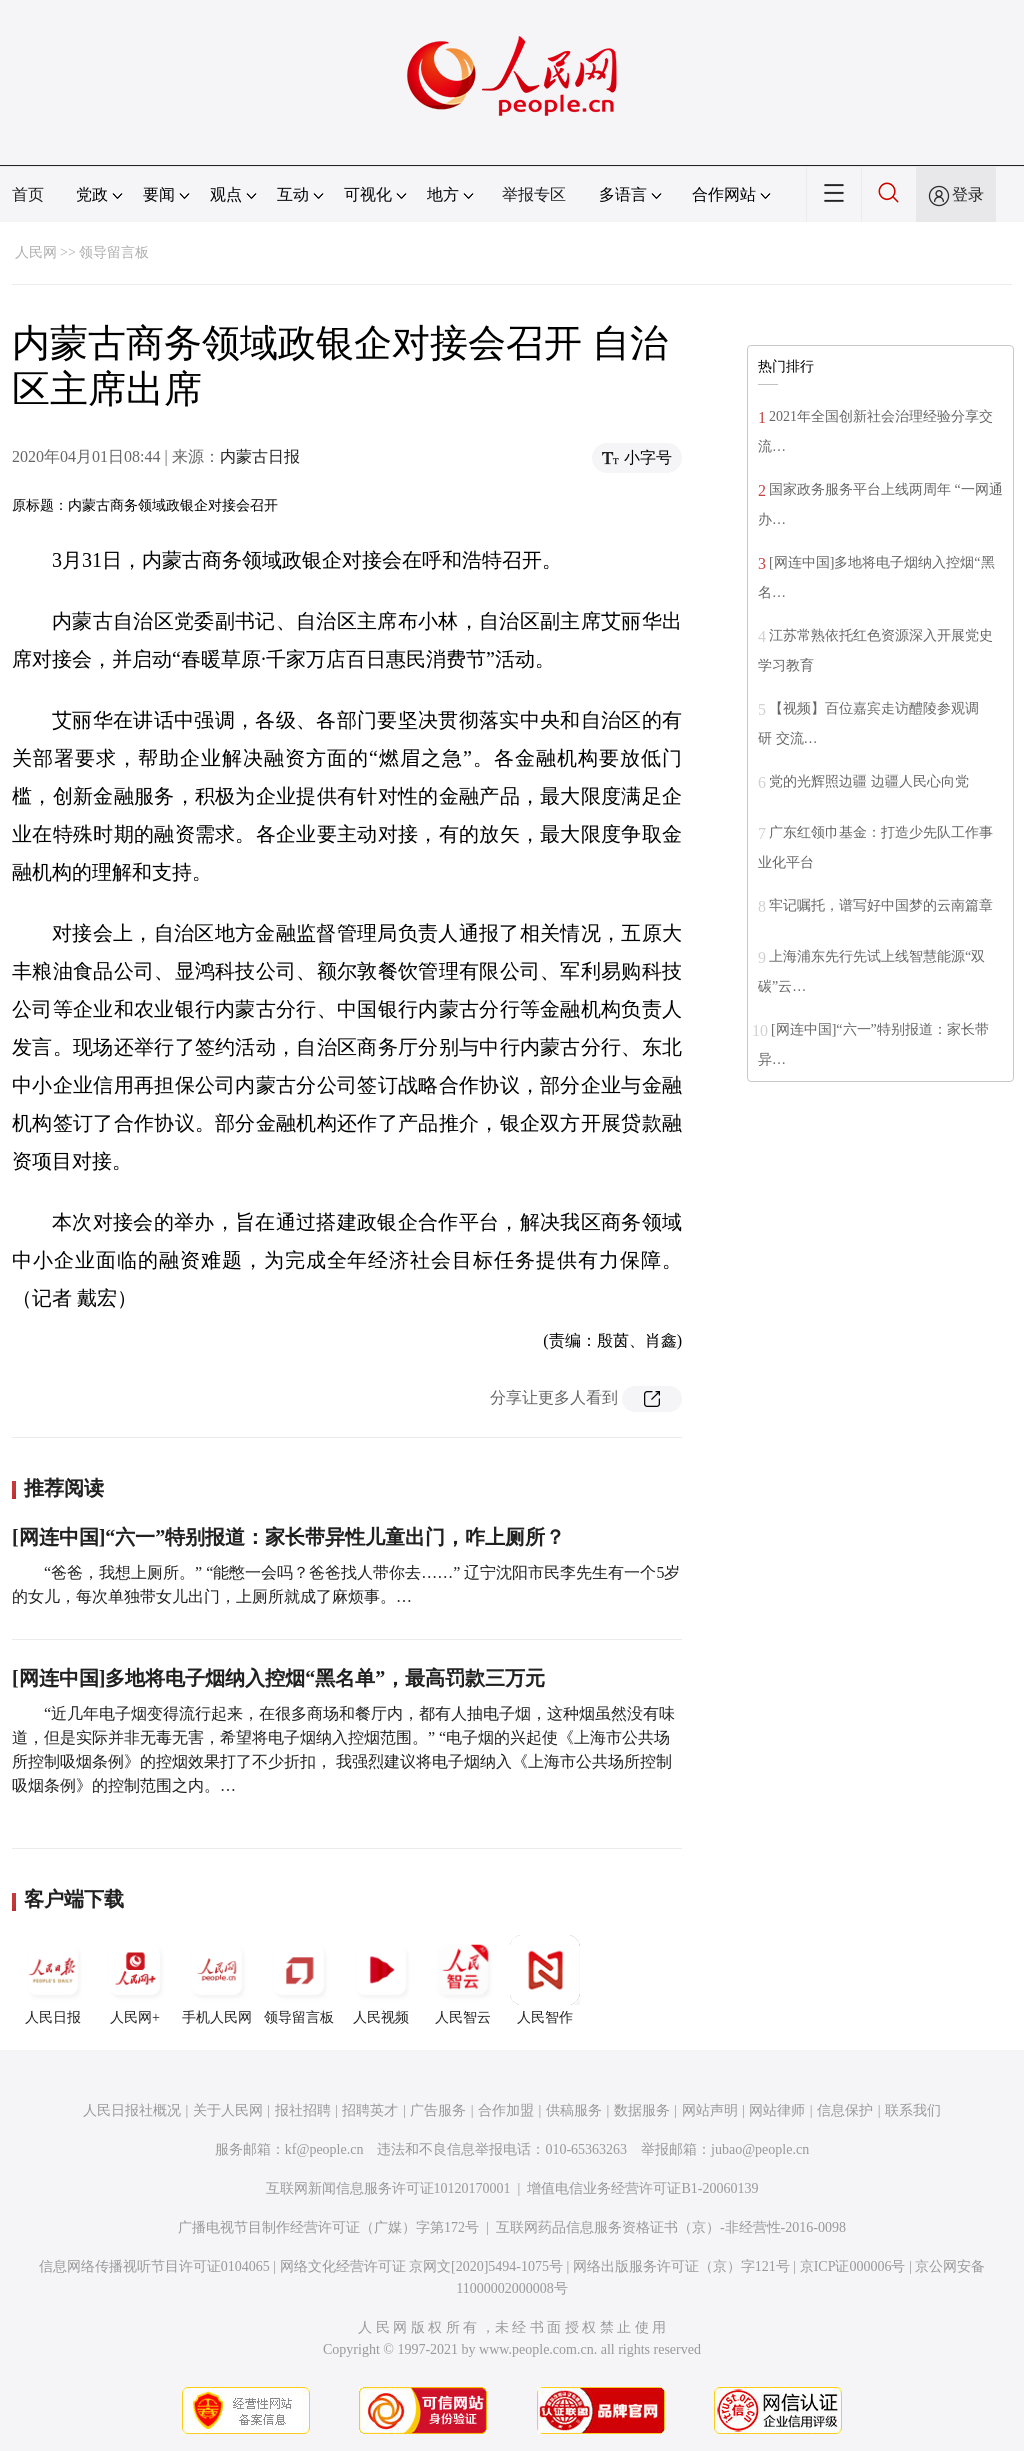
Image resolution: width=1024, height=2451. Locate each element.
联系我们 (913, 2110)
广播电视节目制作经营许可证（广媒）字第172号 (328, 2227)
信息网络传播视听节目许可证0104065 (154, 2266)
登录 (968, 194)
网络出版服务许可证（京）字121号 (681, 2266)
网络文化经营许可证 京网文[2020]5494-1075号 (422, 2266)
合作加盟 (506, 2110)
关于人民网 (228, 2110)
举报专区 (534, 194)
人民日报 (53, 1980)
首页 (28, 194)
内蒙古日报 (260, 456)
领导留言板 (114, 252)
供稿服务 (574, 2110)
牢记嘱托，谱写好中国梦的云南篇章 (881, 905)
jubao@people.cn (760, 2149)
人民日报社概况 (132, 2110)
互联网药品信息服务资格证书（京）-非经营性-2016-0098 (671, 2227)
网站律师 (777, 2110)
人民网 (36, 252)
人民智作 (545, 1980)
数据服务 (642, 2110)
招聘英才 (370, 2110)
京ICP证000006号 (853, 2266)
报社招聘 (303, 2110)
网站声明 (710, 2110)
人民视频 (381, 1980)
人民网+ (135, 1980)
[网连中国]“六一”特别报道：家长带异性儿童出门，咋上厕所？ (288, 1537)
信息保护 (845, 2110)
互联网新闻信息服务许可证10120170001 (388, 2188)
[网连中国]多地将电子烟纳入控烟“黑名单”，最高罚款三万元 (278, 1678)
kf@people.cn (324, 2149)
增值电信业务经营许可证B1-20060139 (642, 2188)
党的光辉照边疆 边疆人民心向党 (869, 781)
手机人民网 (217, 1980)
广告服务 (438, 2110)
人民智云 (463, 1980)
